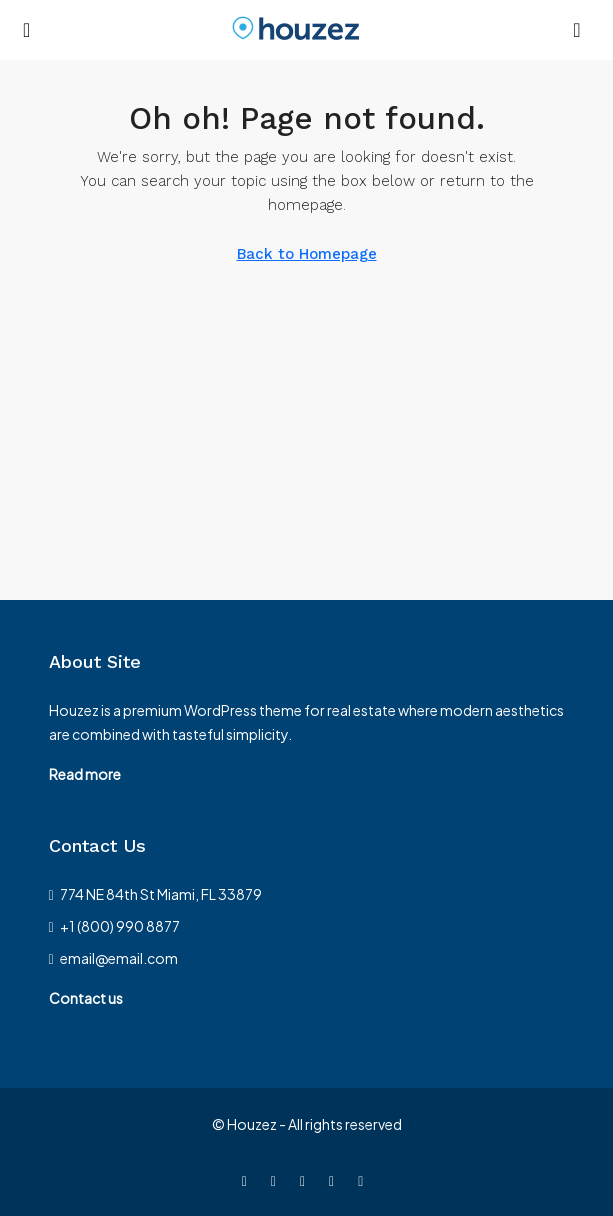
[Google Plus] (364, 1180)
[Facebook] (248, 1180)
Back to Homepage (307, 254)
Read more (85, 774)
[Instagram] (306, 1180)
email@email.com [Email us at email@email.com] (119, 958)
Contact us (86, 998)
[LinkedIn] (335, 1180)
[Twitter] (277, 1180)
